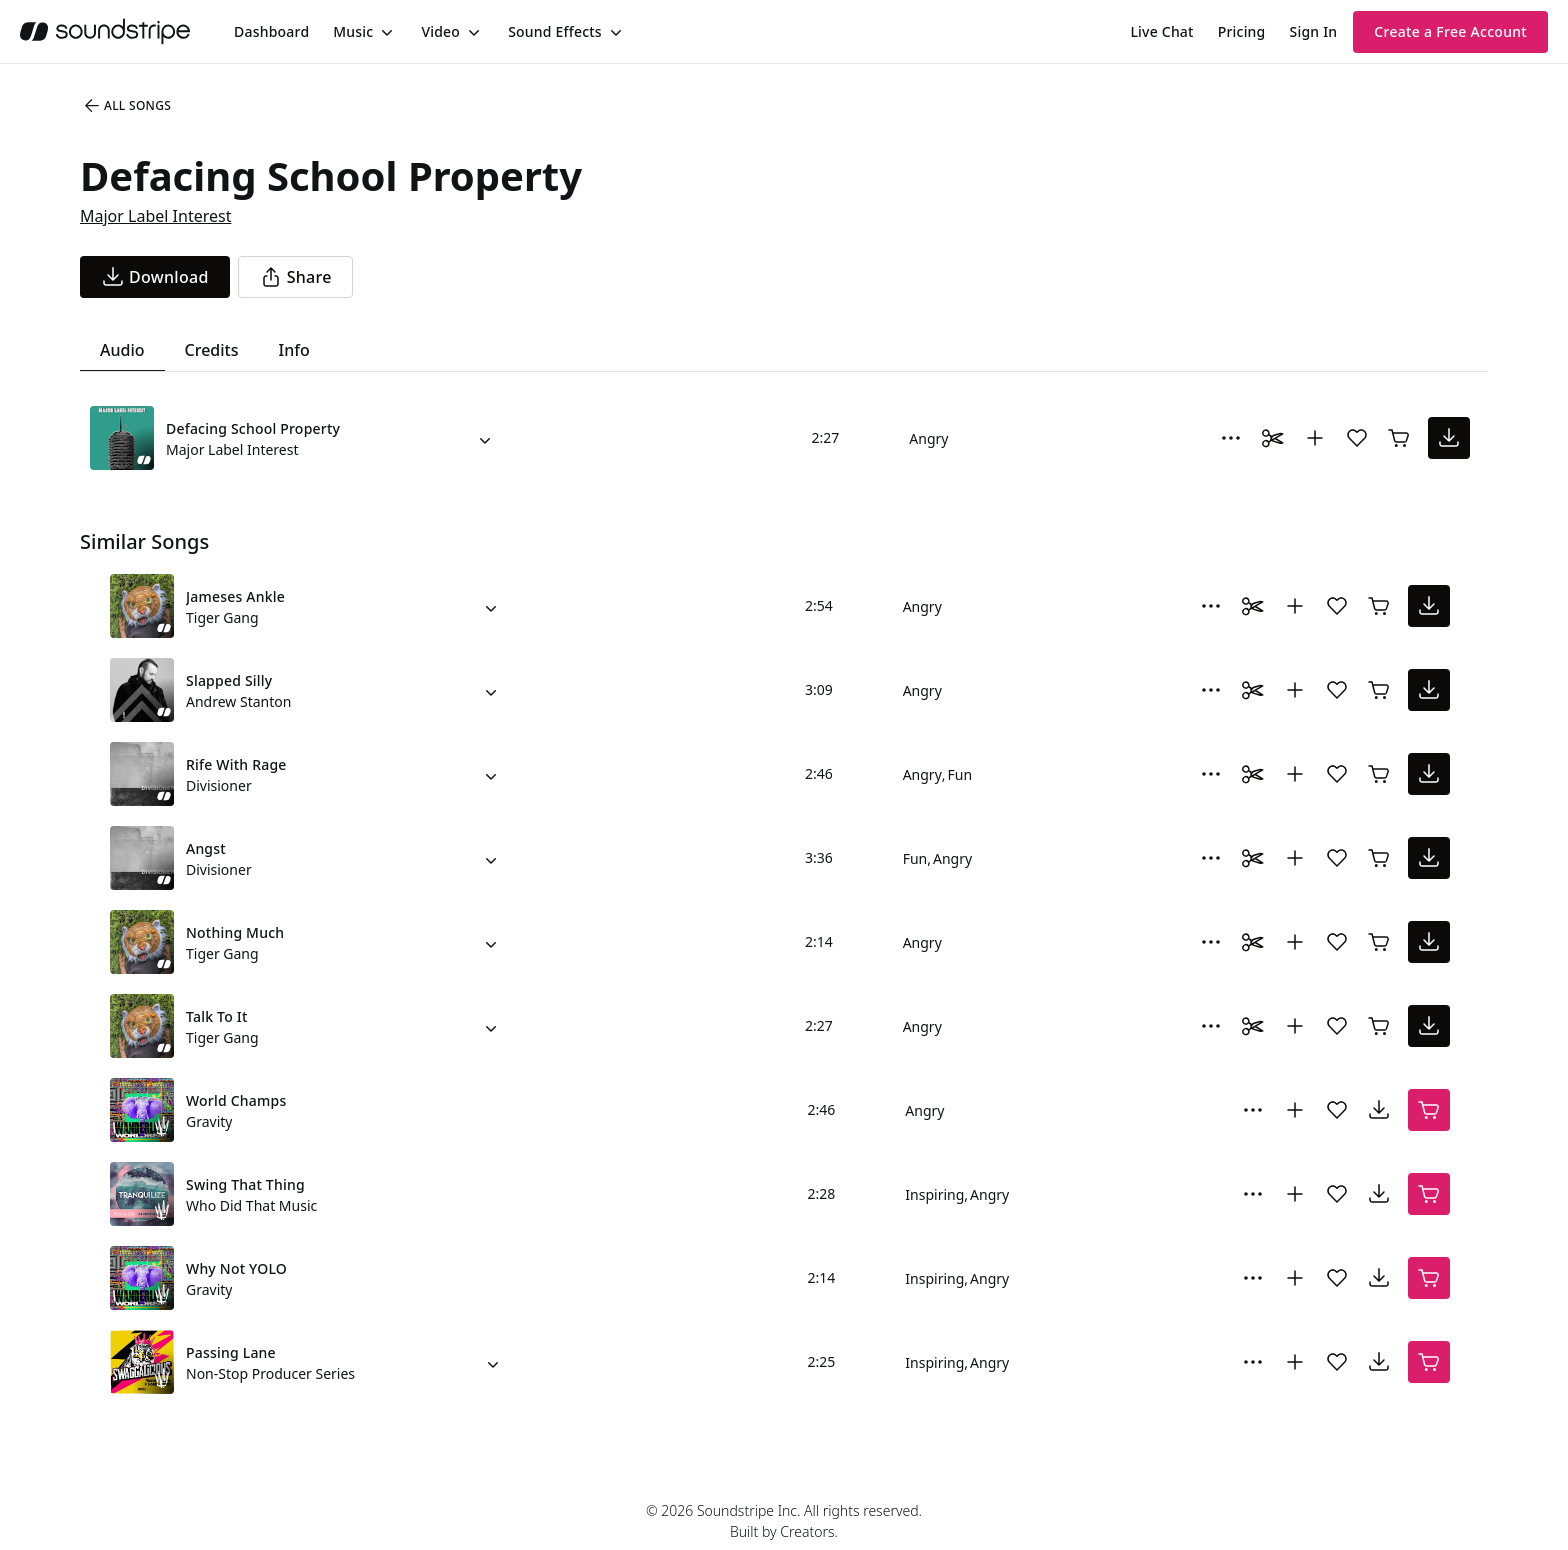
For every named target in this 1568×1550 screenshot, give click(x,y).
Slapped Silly (229, 680)
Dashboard (271, 31)
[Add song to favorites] (1357, 438)
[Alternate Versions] (485, 438)
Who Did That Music (251, 1205)
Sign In (1314, 31)
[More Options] (1231, 438)
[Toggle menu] (385, 32)
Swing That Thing (245, 1184)
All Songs (126, 106)
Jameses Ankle (235, 596)
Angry (928, 438)
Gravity (209, 1121)
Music (353, 31)
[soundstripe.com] (105, 31)
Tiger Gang (222, 617)
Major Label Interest (155, 216)
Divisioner (219, 785)
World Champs (236, 1100)
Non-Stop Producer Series (270, 1373)
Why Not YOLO (236, 1268)
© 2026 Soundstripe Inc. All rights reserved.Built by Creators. (784, 1521)
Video (440, 31)
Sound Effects (555, 31)
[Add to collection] (1315, 438)
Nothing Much (235, 932)
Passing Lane (231, 1352)
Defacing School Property (253, 428)
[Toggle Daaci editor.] (1273, 438)
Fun (960, 774)
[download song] (155, 277)
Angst (206, 848)
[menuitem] (271, 31)
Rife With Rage (236, 764)
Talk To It (217, 1016)
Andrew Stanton (238, 701)
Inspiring (934, 1194)
